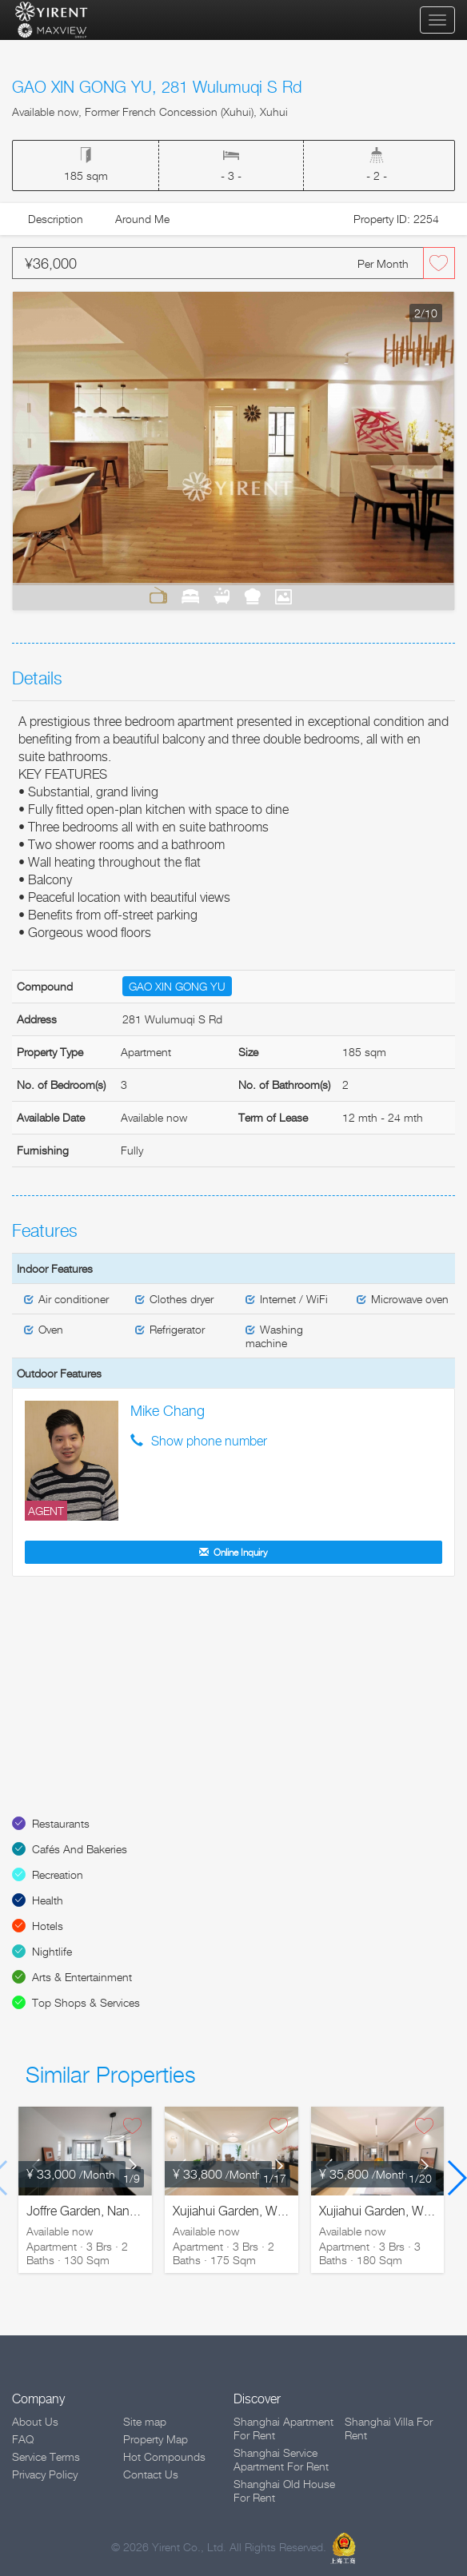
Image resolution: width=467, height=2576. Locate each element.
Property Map (155, 2439)
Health (47, 1900)
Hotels (47, 1925)
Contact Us (150, 2474)
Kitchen (252, 595)
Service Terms (46, 2456)
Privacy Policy (45, 2474)
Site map (144, 2421)
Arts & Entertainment (82, 1977)
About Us (35, 2421)
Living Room (158, 595)
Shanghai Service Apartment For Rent (281, 2459)
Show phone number (209, 1441)
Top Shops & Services (86, 2002)
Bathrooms (222, 595)
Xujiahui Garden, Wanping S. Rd (261, 2211)
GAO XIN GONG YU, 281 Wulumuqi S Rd (156, 87)
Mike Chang (167, 1410)
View (284, 595)
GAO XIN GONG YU (177, 986)
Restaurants (61, 1823)
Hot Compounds (164, 2456)
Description (55, 218)
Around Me (142, 218)
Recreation (57, 1874)
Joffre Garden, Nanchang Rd (104, 2211)
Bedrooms (190, 595)
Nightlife (52, 1951)
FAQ (23, 2439)
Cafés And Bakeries (79, 1849)
